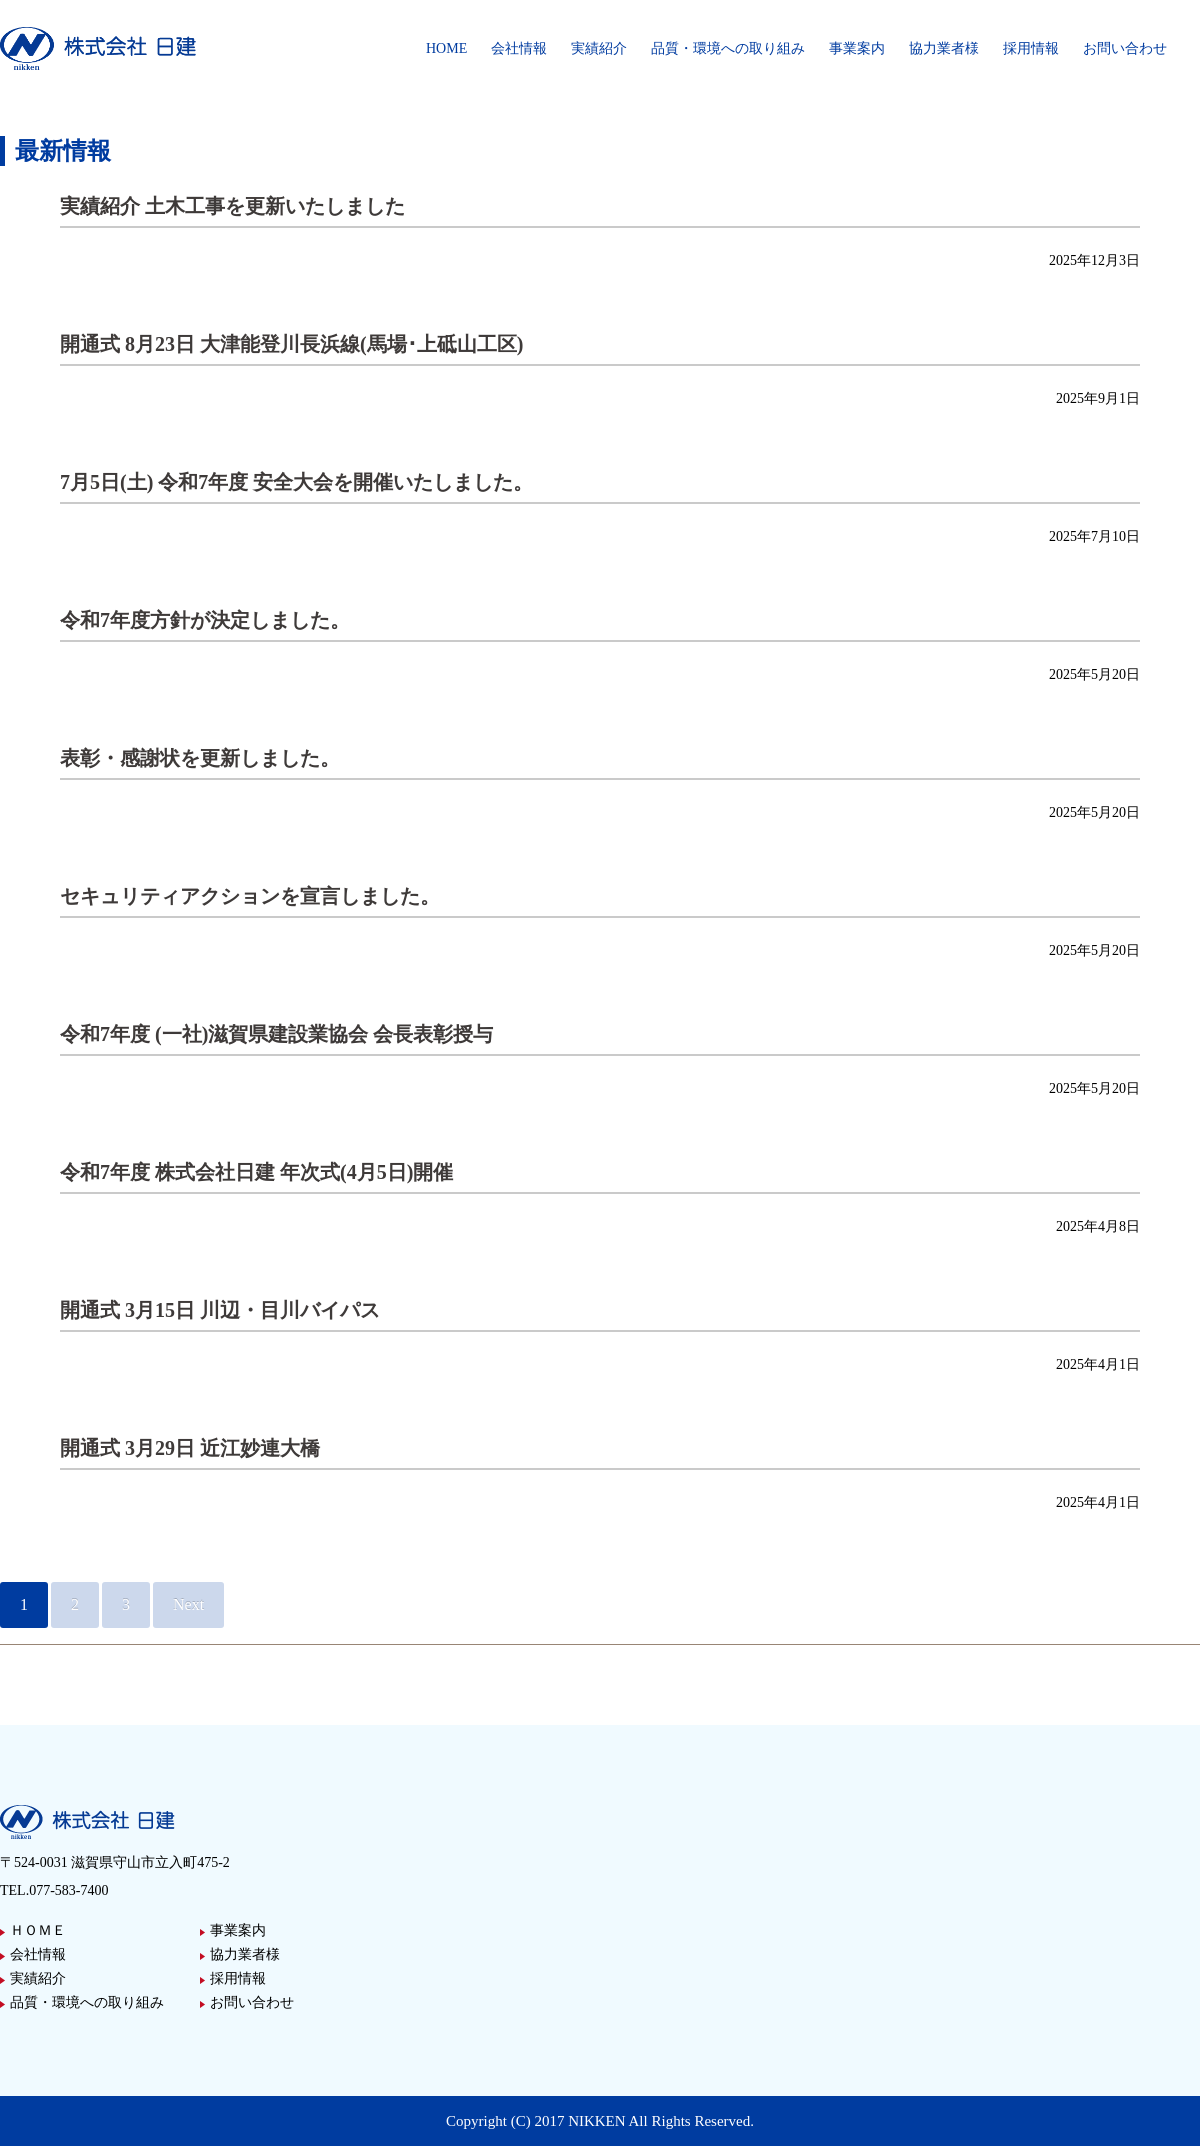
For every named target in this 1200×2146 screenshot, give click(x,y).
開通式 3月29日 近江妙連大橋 (190, 1448)
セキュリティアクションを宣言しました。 (250, 896)
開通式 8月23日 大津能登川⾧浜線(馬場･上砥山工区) (291, 344)
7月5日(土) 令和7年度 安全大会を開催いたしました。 (296, 482)
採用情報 (1031, 48)
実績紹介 (599, 48)
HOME (446, 48)
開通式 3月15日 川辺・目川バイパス (220, 1310)
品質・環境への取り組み (728, 48)
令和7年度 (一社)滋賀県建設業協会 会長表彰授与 (276, 1034)
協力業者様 (944, 48)
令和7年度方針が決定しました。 (205, 620)
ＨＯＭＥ (38, 1930)
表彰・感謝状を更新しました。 (200, 758)
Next (188, 1604)
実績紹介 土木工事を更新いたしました (232, 206)
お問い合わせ (1125, 48)
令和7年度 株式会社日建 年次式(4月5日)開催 (256, 1172)
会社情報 (519, 48)
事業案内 (857, 48)
